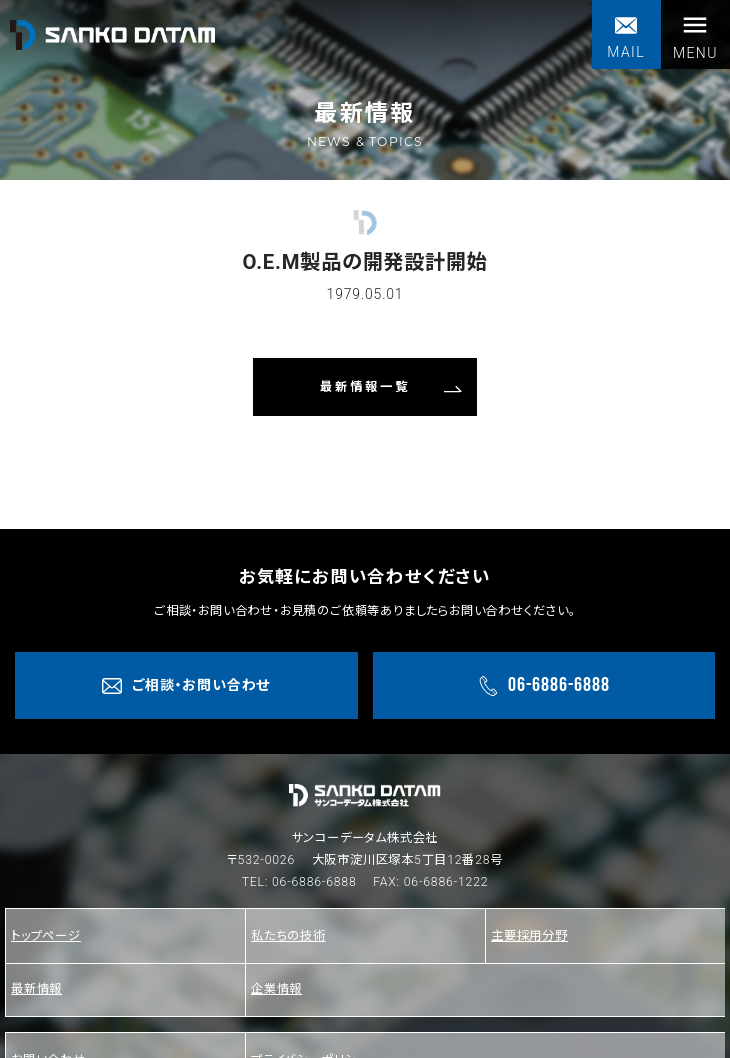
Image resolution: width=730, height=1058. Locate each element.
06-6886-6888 (314, 882)
